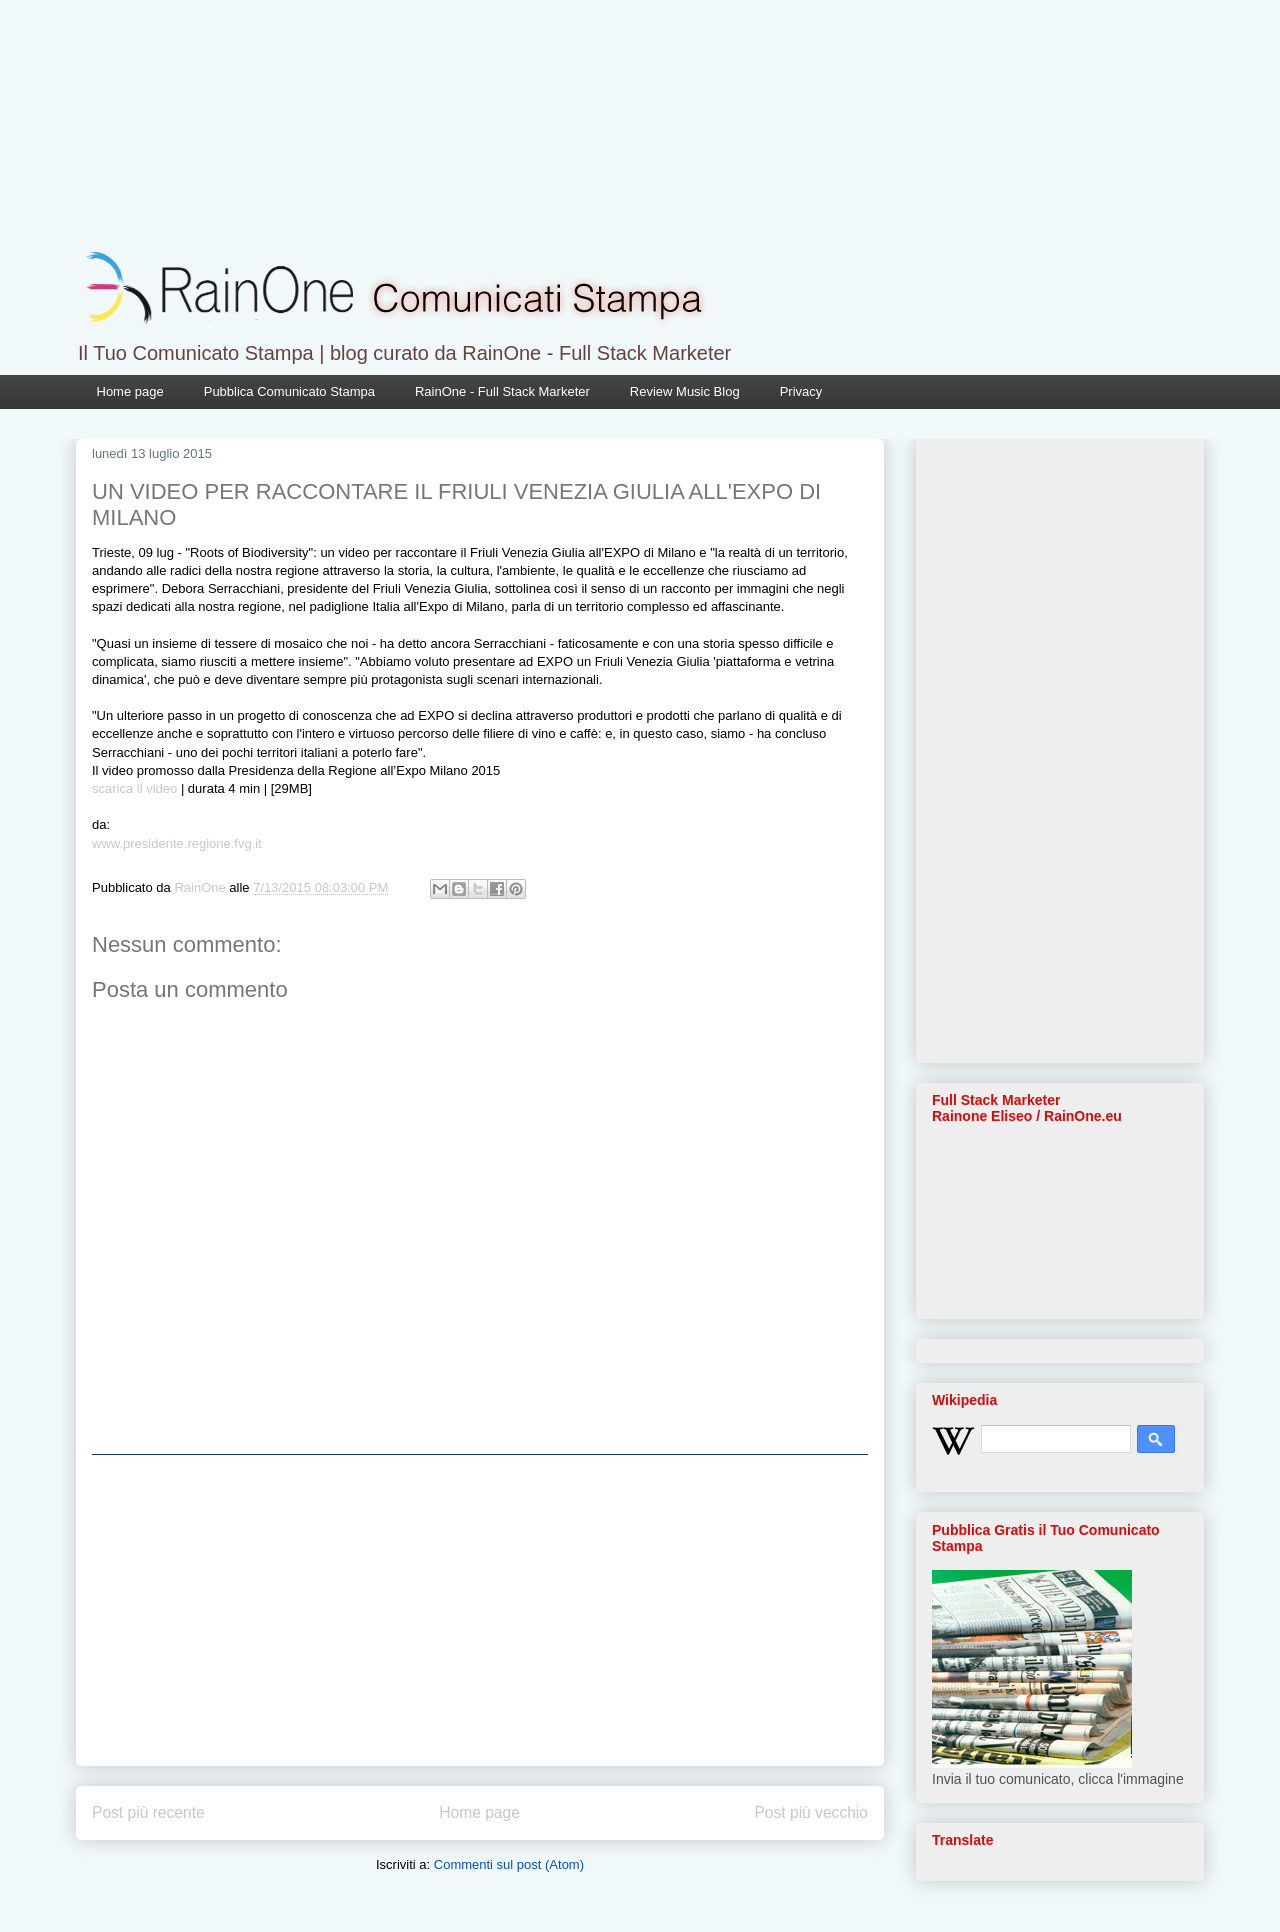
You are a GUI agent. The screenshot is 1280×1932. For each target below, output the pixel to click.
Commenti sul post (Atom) (509, 1864)
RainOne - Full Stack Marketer (502, 391)
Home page (130, 391)
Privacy (801, 391)
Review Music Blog (685, 391)
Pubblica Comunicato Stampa (289, 391)
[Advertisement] (480, 1610)
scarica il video (134, 788)
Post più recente (148, 1812)
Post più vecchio (811, 1812)
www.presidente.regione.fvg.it (177, 843)
